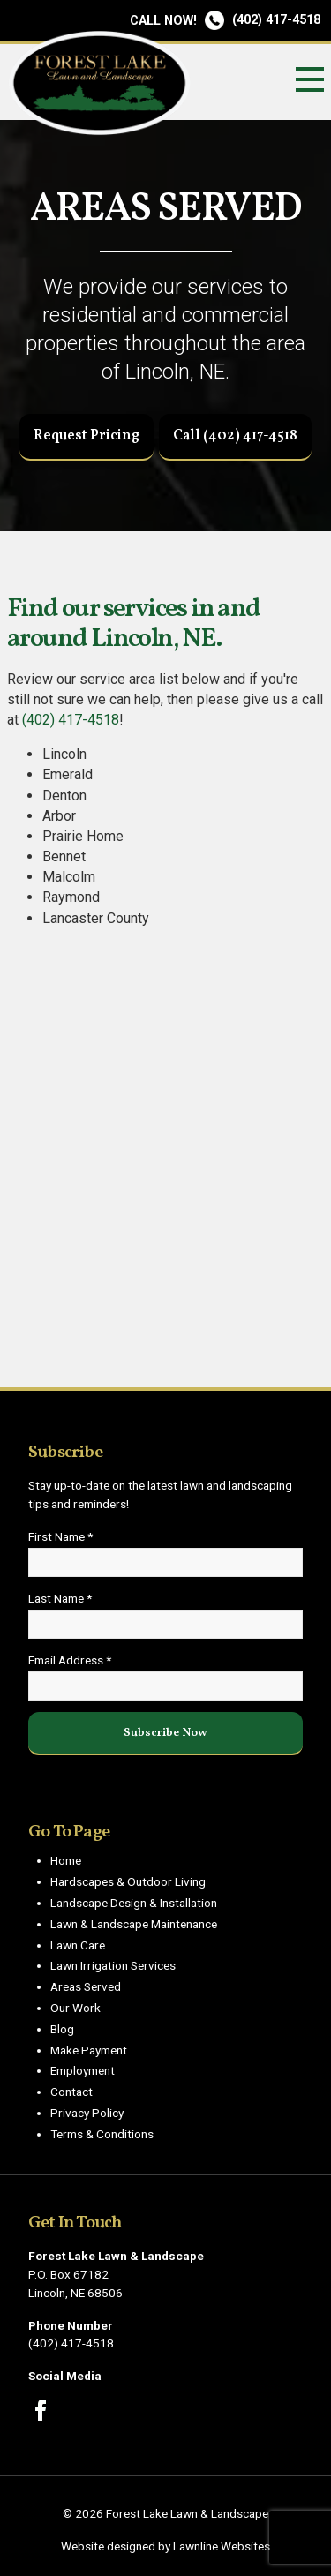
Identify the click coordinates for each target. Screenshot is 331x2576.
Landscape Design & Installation (133, 1903)
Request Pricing (86, 436)
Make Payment (88, 2050)
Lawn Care (77, 1945)
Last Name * (60, 1598)
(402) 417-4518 (225, 19)
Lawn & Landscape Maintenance (133, 1924)
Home (65, 1860)
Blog (62, 2029)
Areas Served (85, 1986)
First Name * (60, 1536)
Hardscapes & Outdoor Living (128, 1881)
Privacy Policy (87, 2113)
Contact (71, 2091)
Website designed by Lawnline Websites (165, 2546)
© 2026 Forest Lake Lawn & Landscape (165, 2513)
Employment (82, 2070)
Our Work (75, 2008)
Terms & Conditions (102, 2134)
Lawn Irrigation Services (113, 1965)
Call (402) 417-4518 (235, 436)
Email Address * (69, 1660)
